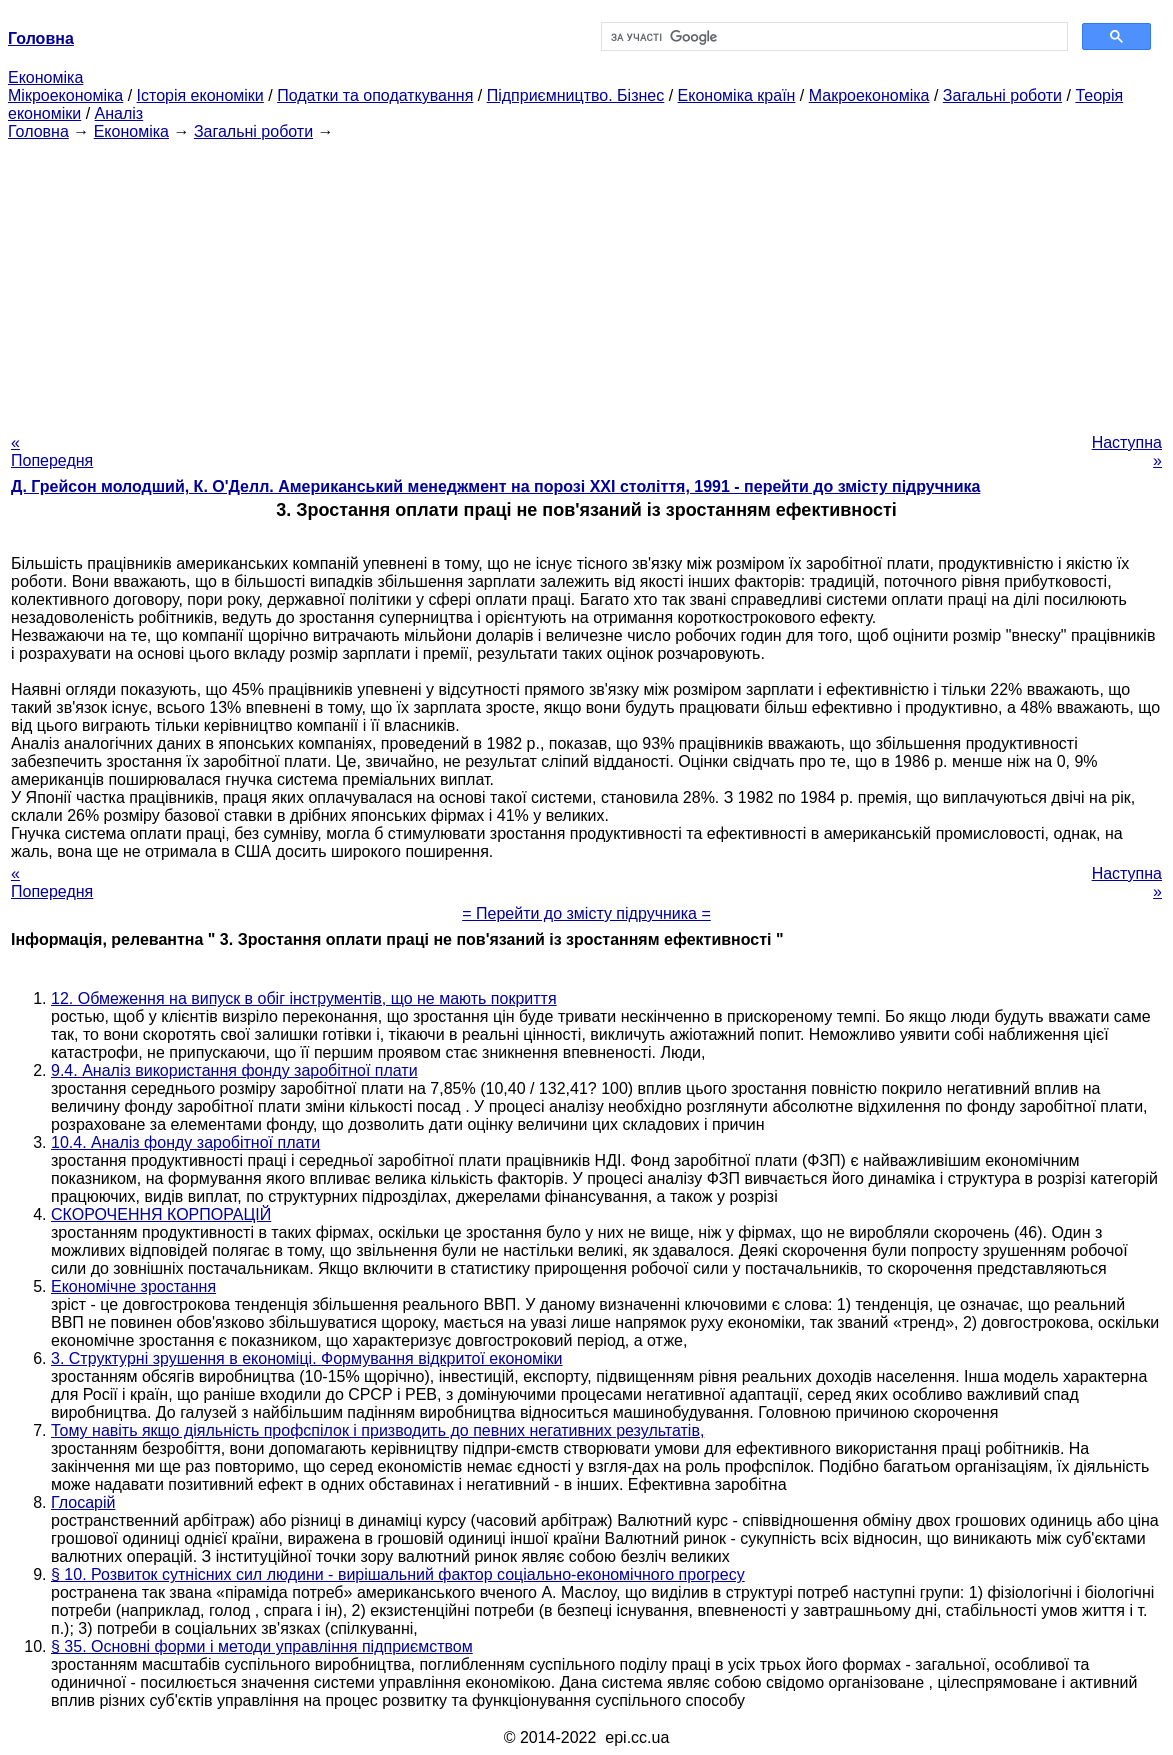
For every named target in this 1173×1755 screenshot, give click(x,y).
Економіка (45, 77)
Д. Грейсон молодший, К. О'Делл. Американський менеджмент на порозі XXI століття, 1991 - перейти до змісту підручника (495, 486)
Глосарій (83, 1502)
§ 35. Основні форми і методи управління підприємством (262, 1646)
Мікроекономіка (65, 95)
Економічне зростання (133, 1286)
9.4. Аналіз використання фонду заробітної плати (234, 1070)
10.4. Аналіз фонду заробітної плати (185, 1142)
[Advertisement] (586, 281)
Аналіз (119, 113)
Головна (38, 131)
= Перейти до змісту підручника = (586, 913)
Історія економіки (200, 95)
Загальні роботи (1002, 95)
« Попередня (52, 451)
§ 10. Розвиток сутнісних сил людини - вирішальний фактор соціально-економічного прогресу (398, 1574)
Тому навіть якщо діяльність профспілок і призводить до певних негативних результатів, (377, 1430)
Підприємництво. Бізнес (576, 95)
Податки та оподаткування (375, 95)
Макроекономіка (869, 95)
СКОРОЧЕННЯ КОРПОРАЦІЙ (161, 1214)
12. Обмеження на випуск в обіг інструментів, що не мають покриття (304, 998)
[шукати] (833, 37)
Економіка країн (737, 95)
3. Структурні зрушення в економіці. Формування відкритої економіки (307, 1358)
